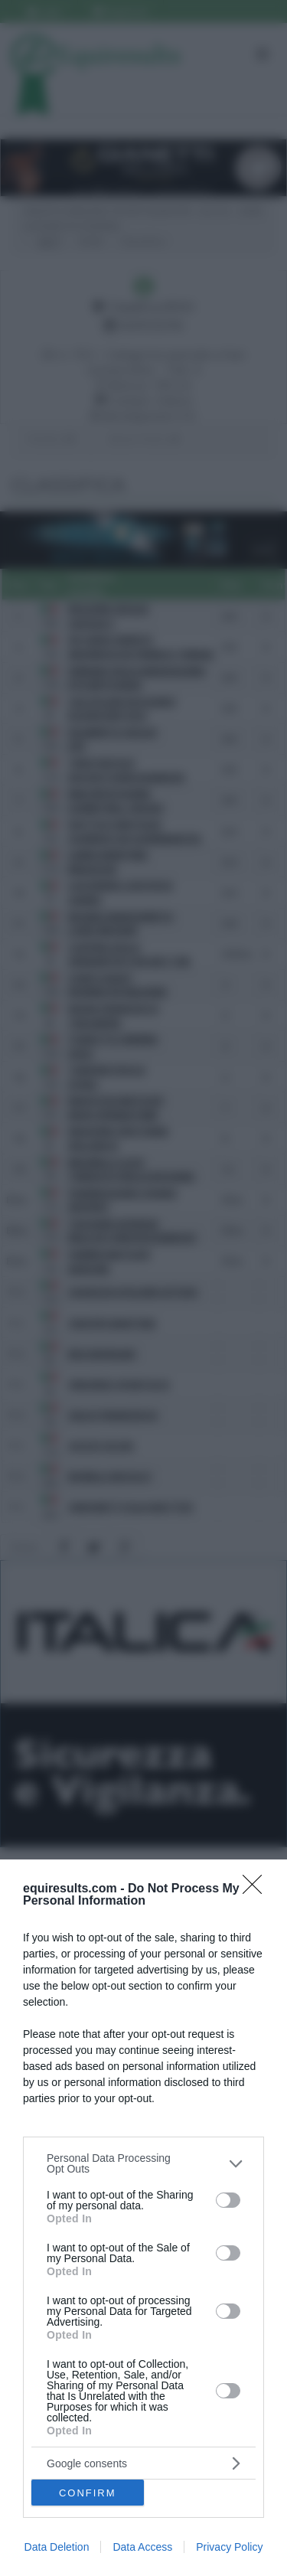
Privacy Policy (229, 2547)
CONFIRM (87, 2493)
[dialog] (143, 2217)
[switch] (228, 2200)
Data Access (142, 2547)
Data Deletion (57, 2547)
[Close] (257, 1889)
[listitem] (143, 2163)
